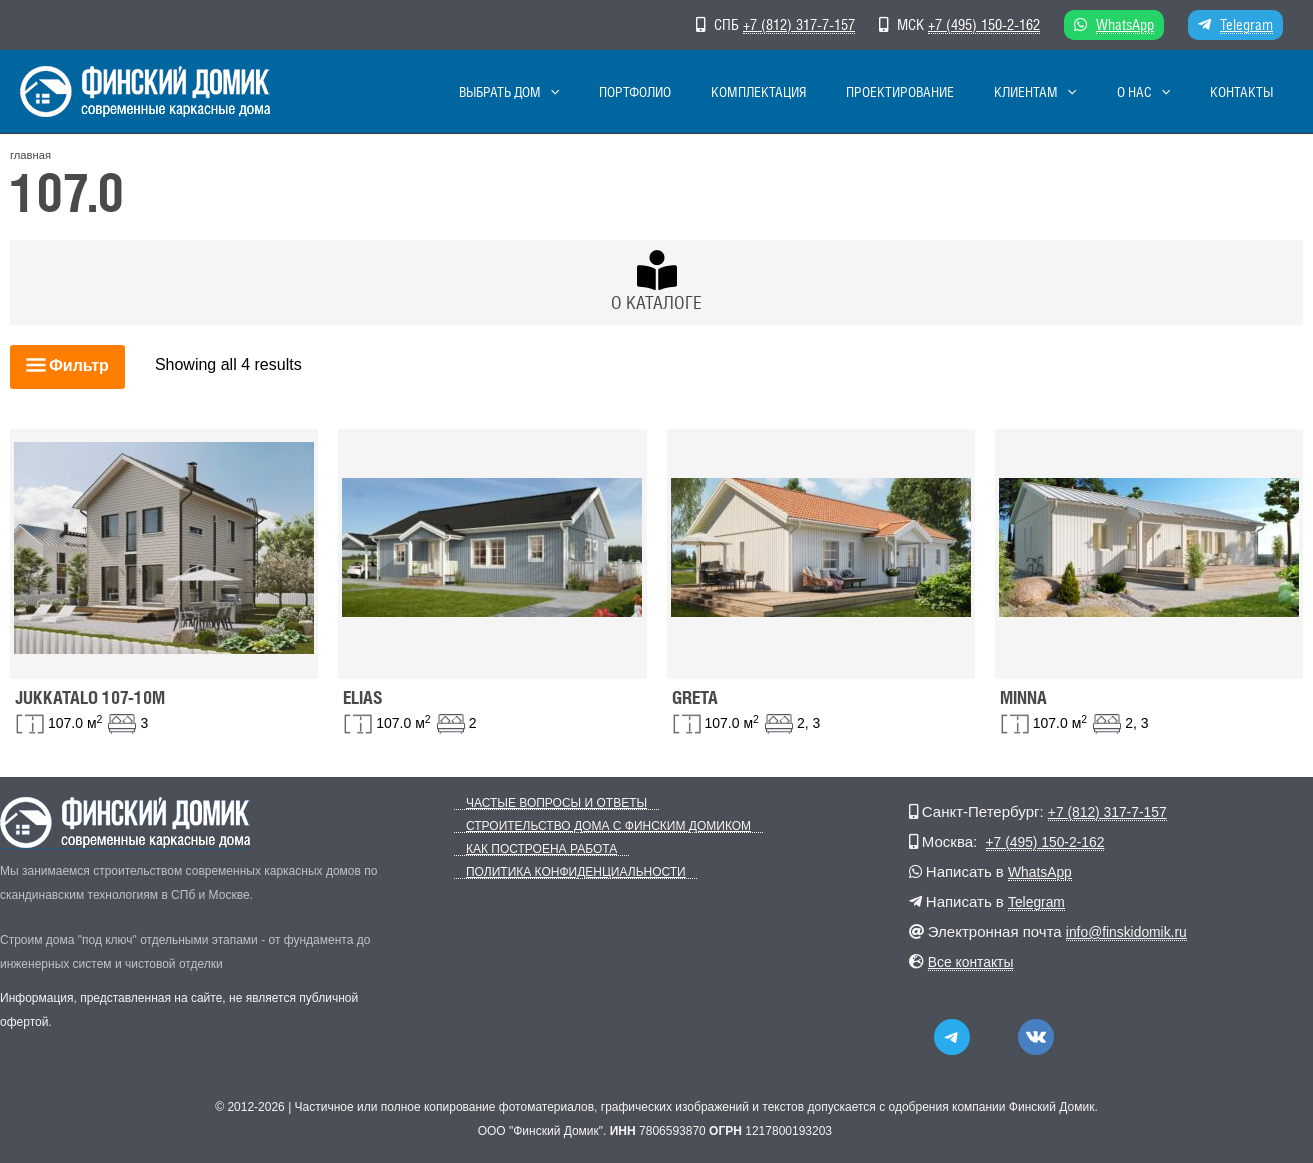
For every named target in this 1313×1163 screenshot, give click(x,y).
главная (30, 155)
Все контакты (974, 961)
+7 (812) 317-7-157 (799, 24)
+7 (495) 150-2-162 (984, 24)
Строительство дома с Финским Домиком (596, 826)
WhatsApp (1125, 24)
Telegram (1246, 24)
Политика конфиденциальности (564, 872)
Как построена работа (529, 849)
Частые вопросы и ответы (544, 803)
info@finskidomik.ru (1131, 931)
